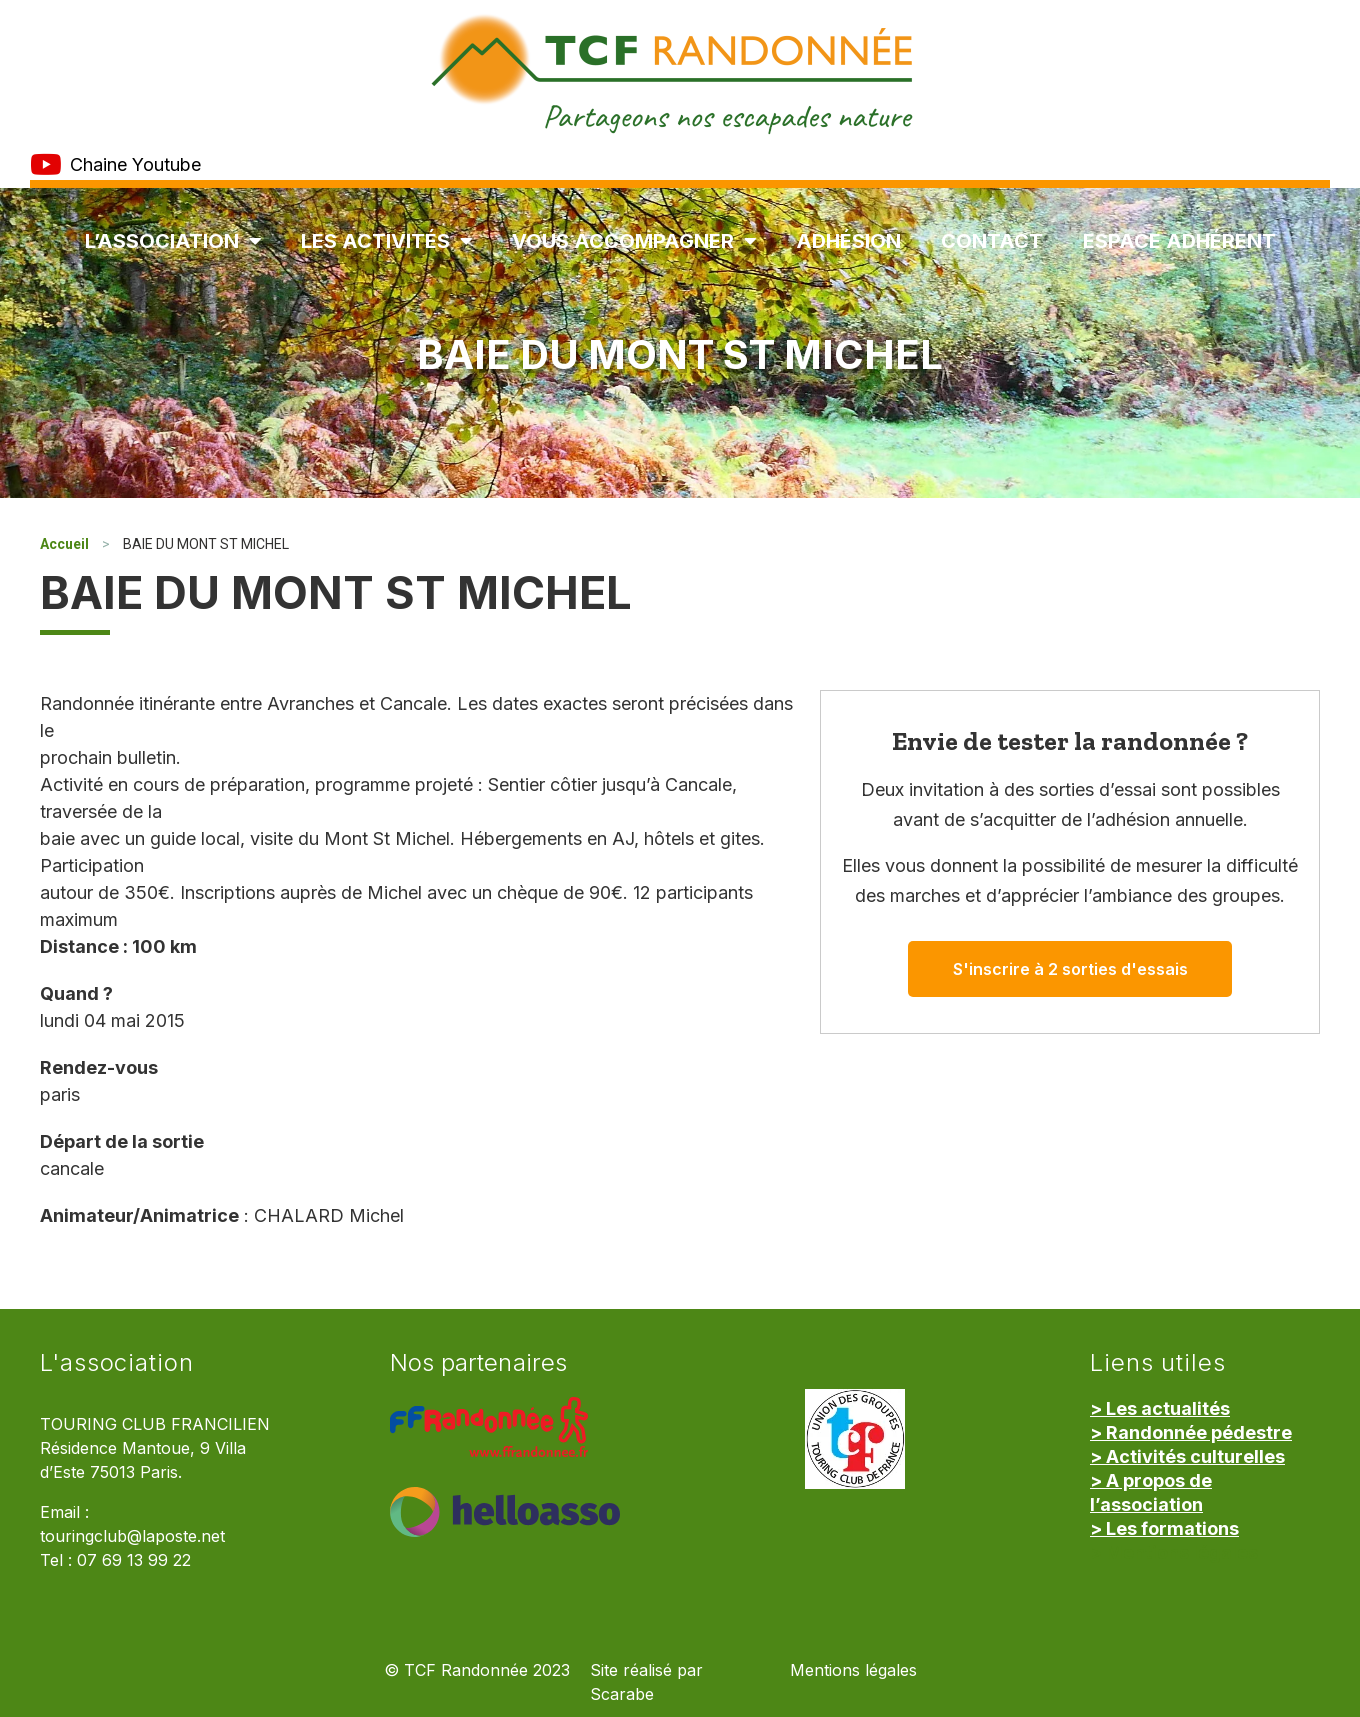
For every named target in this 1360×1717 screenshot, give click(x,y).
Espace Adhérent (1179, 241)
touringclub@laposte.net (132, 1536)
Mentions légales (853, 1670)
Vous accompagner (634, 241)
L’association (173, 241)
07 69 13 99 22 (134, 1560)
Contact (992, 241)
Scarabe (622, 1694)
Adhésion (848, 241)
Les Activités (386, 241)
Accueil (64, 544)
